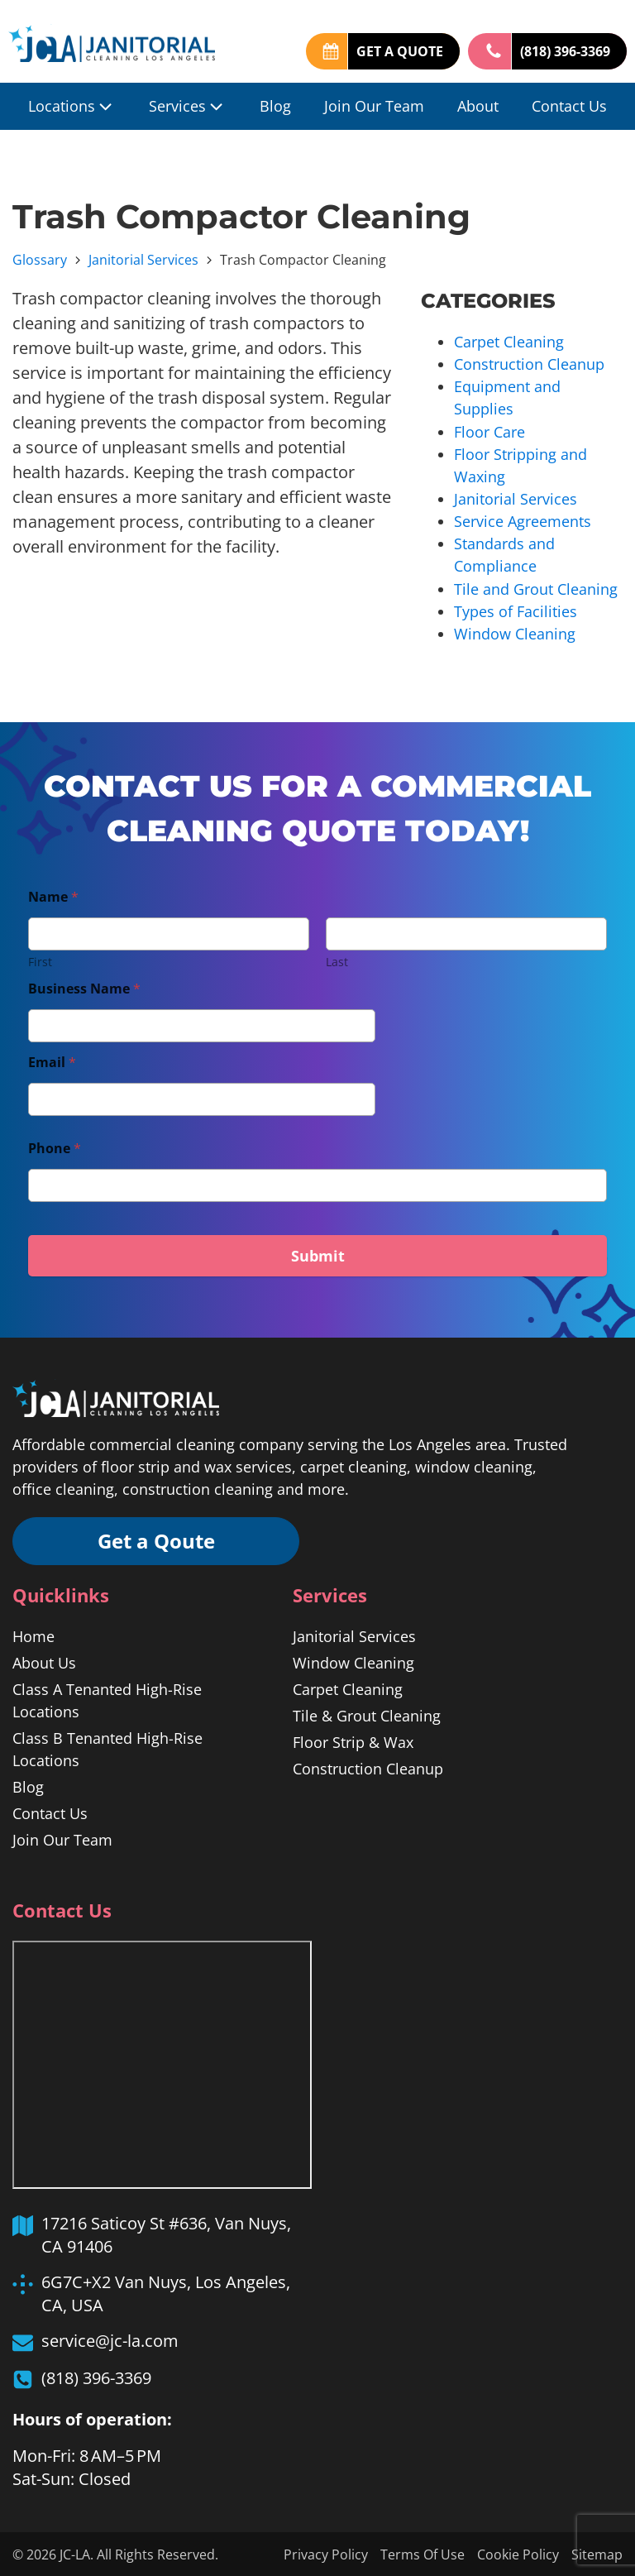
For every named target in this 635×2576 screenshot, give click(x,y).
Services (188, 106)
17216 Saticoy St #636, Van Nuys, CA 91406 (166, 2233)
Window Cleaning (514, 632)
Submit (318, 1254)
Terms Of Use (422, 2554)
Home (33, 1635)
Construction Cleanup (529, 364)
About (478, 106)
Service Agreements (522, 520)
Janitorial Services (143, 260)
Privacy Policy (326, 2554)
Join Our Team (374, 106)
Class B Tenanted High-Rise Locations (107, 1747)
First (40, 960)
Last (337, 960)
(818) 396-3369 (565, 51)
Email (52, 1061)
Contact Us (569, 106)
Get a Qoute (157, 1539)
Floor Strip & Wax (353, 1740)
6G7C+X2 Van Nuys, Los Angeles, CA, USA (165, 2292)
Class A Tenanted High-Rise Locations (107, 1699)
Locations (72, 106)
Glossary (39, 260)
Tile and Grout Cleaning (536, 587)
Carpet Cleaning (509, 342)
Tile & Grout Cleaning (367, 1714)
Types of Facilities (515, 610)
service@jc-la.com (110, 2340)
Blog (275, 106)
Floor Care (489, 431)
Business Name (84, 987)
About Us (44, 1661)
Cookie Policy (518, 2554)
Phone (54, 1147)
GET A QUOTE (399, 51)
